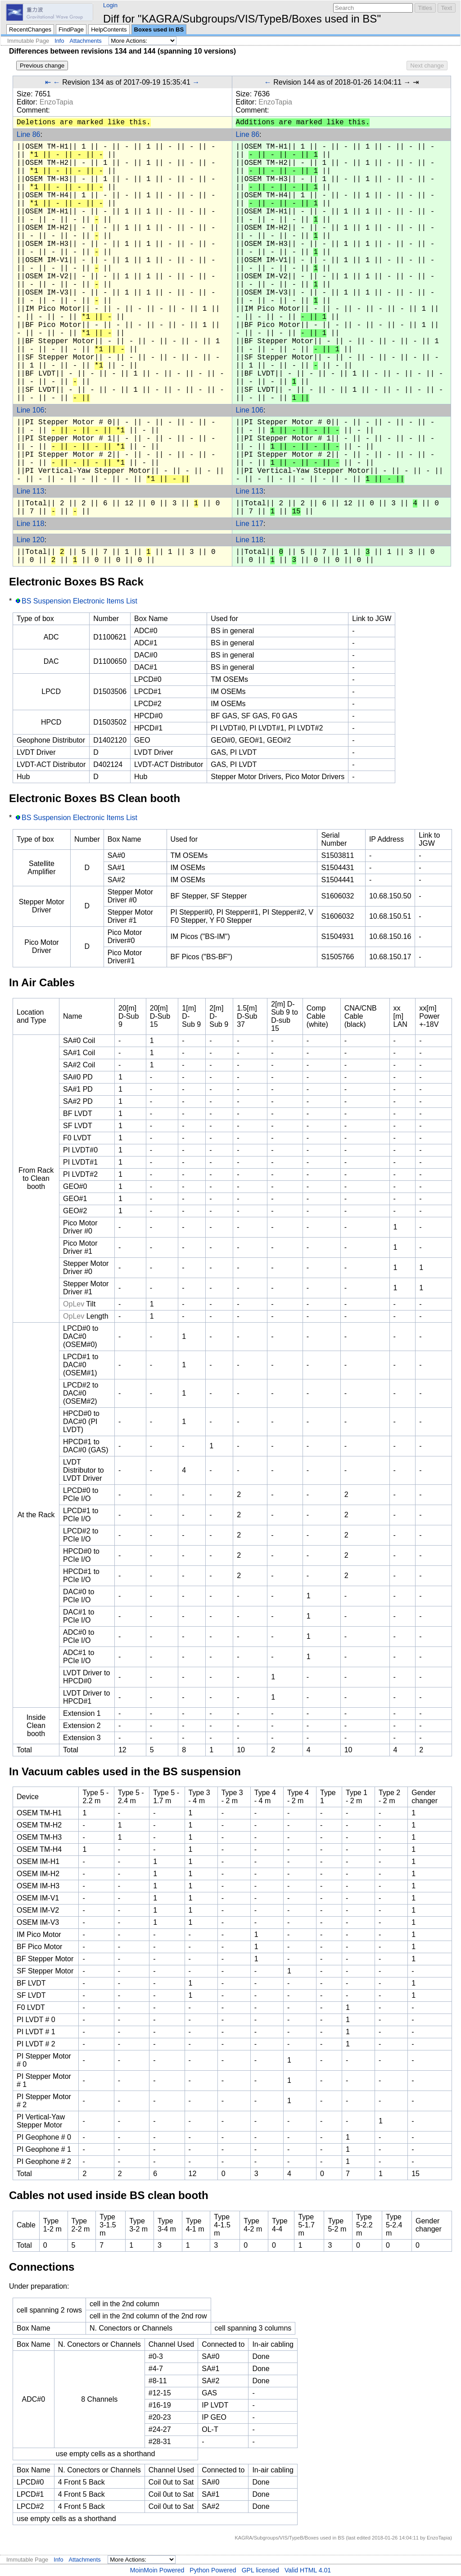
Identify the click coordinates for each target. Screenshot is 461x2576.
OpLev (73, 1304)
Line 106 (30, 410)
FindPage (71, 29)
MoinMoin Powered (157, 2570)
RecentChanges (30, 29)
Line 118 (30, 523)
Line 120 (30, 540)
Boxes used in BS (159, 29)
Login (110, 5)
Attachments (86, 40)
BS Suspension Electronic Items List (79, 601)
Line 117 (249, 523)
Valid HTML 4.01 (308, 2570)
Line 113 (30, 491)
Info (59, 40)
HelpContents (109, 29)
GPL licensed (260, 2570)
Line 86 (29, 134)
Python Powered (213, 2570)
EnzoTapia (56, 102)
